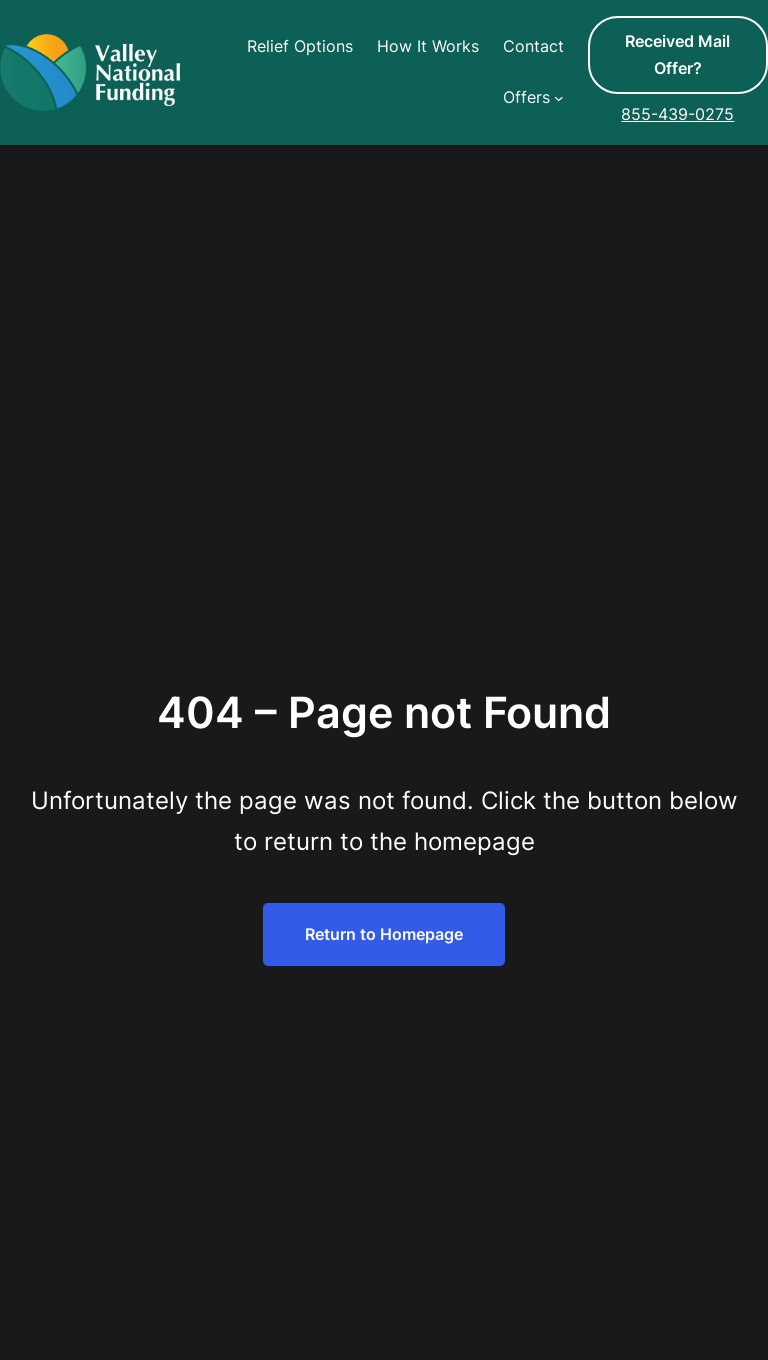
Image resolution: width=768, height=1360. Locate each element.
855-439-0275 (677, 114)
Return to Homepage (384, 934)
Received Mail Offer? (677, 54)
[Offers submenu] (559, 98)
